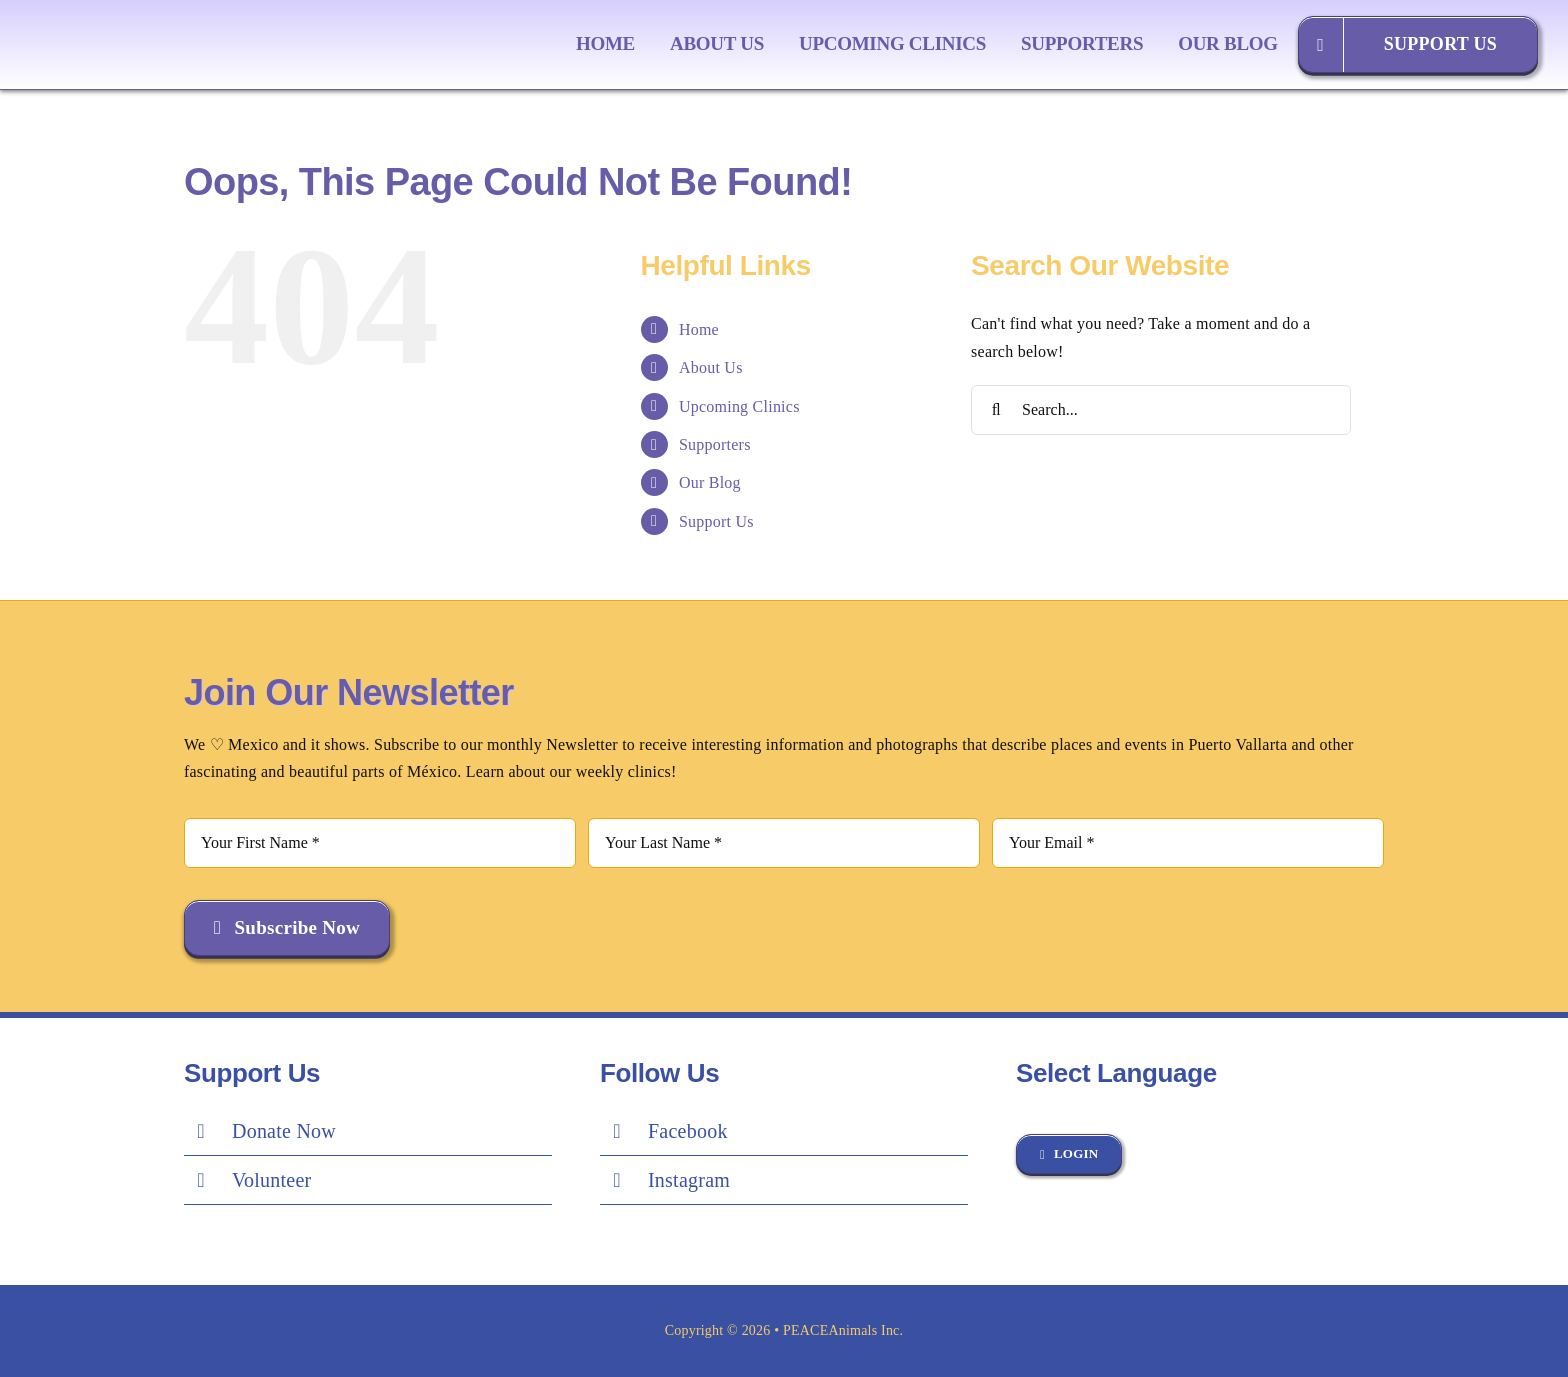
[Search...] (1161, 410)
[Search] (996, 410)
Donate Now (284, 1131)
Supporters (715, 444)
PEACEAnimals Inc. (843, 1330)
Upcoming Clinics (739, 406)
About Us (711, 367)
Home (699, 329)
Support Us (716, 521)
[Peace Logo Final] (155, 18)
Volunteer (272, 1180)
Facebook (688, 1131)
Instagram (689, 1180)
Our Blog (710, 482)
